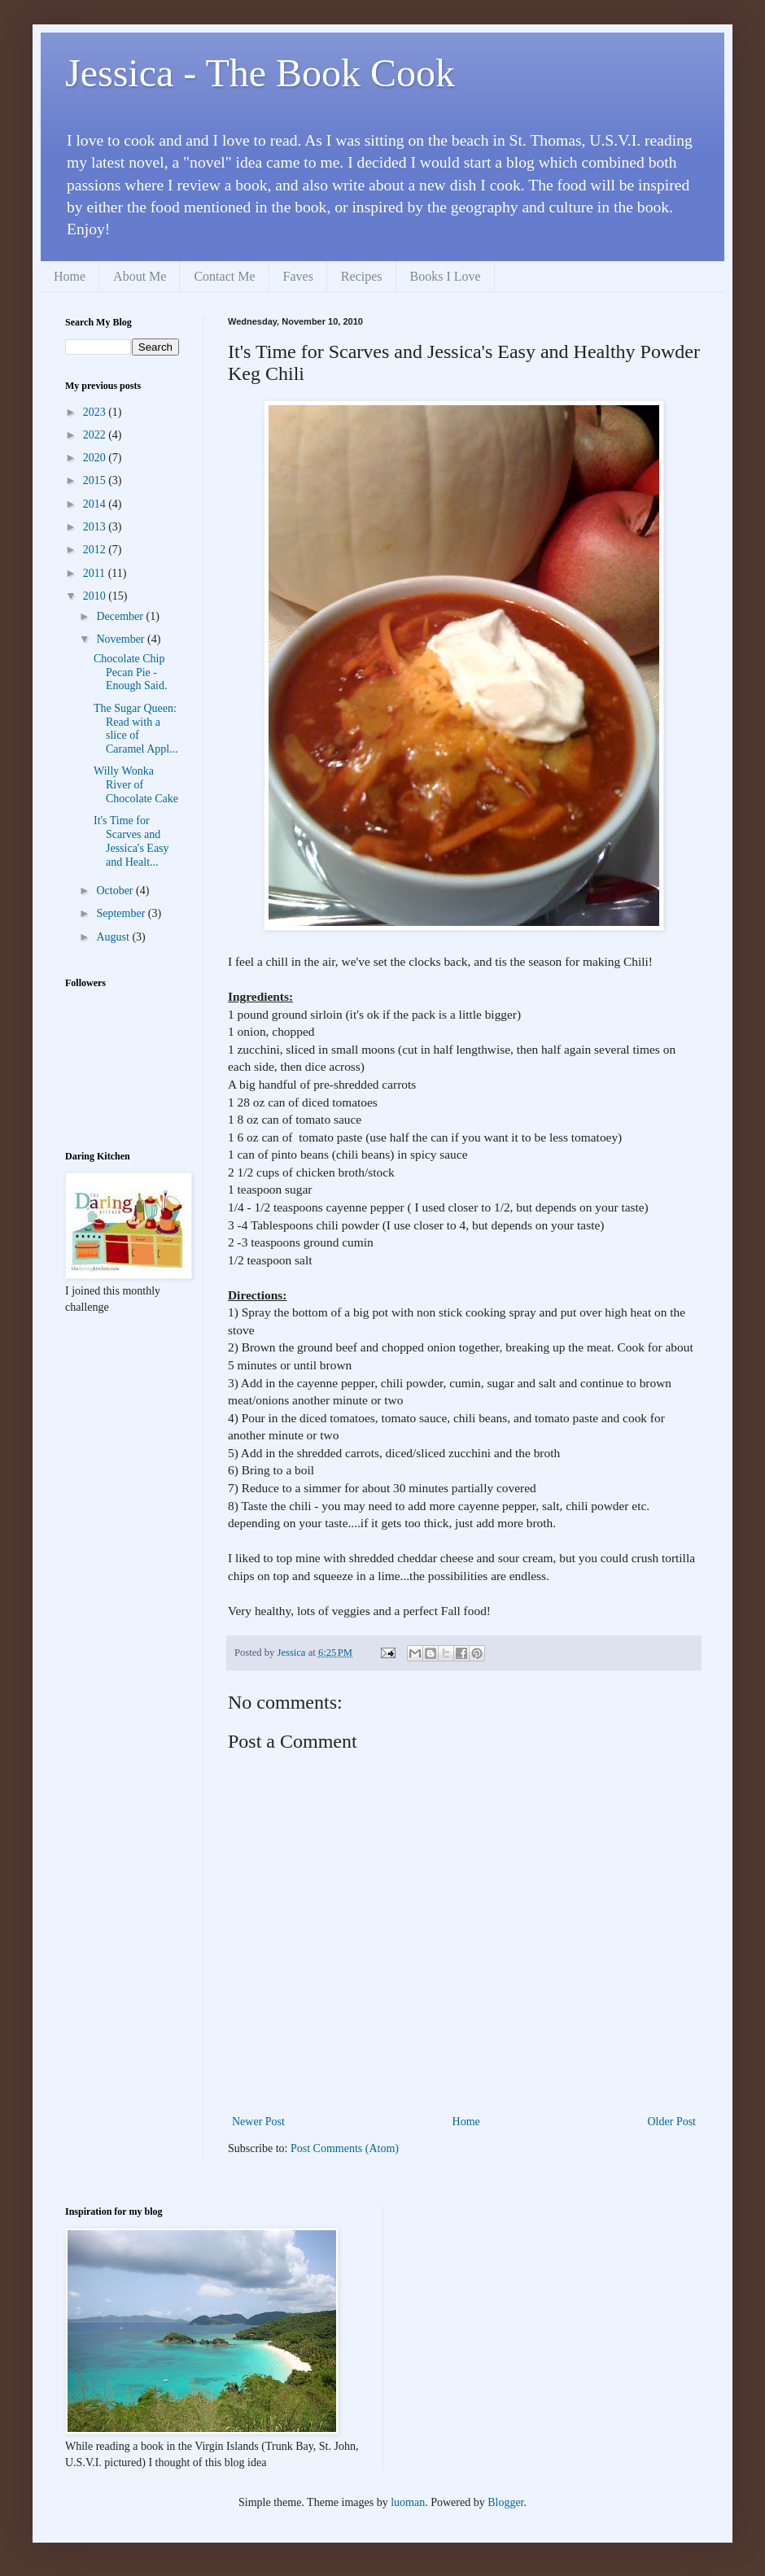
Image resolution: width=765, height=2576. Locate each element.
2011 (95, 573)
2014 (96, 504)
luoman (408, 2502)
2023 (96, 412)
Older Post (672, 2121)
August (114, 937)
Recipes (361, 276)
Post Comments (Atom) (345, 2148)
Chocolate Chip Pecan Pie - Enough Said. (130, 672)
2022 (96, 435)
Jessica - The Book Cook (260, 72)
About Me (139, 276)
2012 (96, 550)
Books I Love (445, 276)
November (121, 639)
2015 (96, 480)
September (121, 913)
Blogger (505, 2502)
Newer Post (258, 2121)
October (116, 890)
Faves (298, 276)
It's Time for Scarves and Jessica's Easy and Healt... (131, 840)
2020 (96, 458)
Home (69, 276)
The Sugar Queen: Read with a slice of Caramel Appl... (136, 728)
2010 (96, 596)
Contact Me (224, 276)
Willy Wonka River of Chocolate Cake (136, 785)
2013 (96, 527)
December (121, 616)
